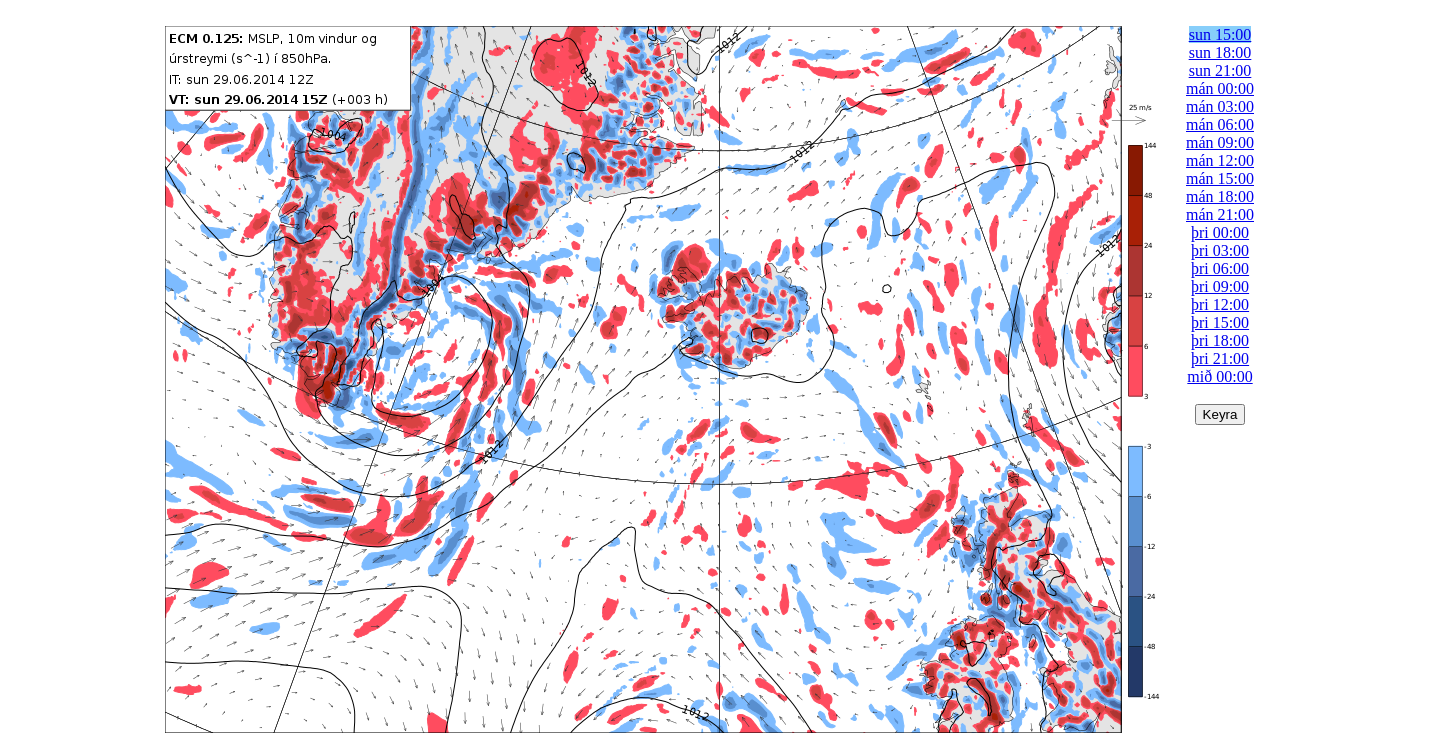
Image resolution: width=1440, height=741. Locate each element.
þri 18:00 (1220, 340)
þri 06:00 (1220, 268)
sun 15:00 (1220, 34)
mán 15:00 (1220, 178)
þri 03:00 (1220, 250)
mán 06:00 (1220, 124)
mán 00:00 (1220, 88)
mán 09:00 (1220, 142)
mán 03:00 (1220, 106)
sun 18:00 (1220, 52)
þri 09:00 (1220, 286)
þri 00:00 (1220, 232)
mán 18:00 (1220, 196)
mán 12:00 (1220, 160)
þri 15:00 (1220, 322)
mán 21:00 (1220, 214)
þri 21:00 (1220, 358)
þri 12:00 (1220, 304)
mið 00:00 (1219, 376)
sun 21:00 (1220, 70)
